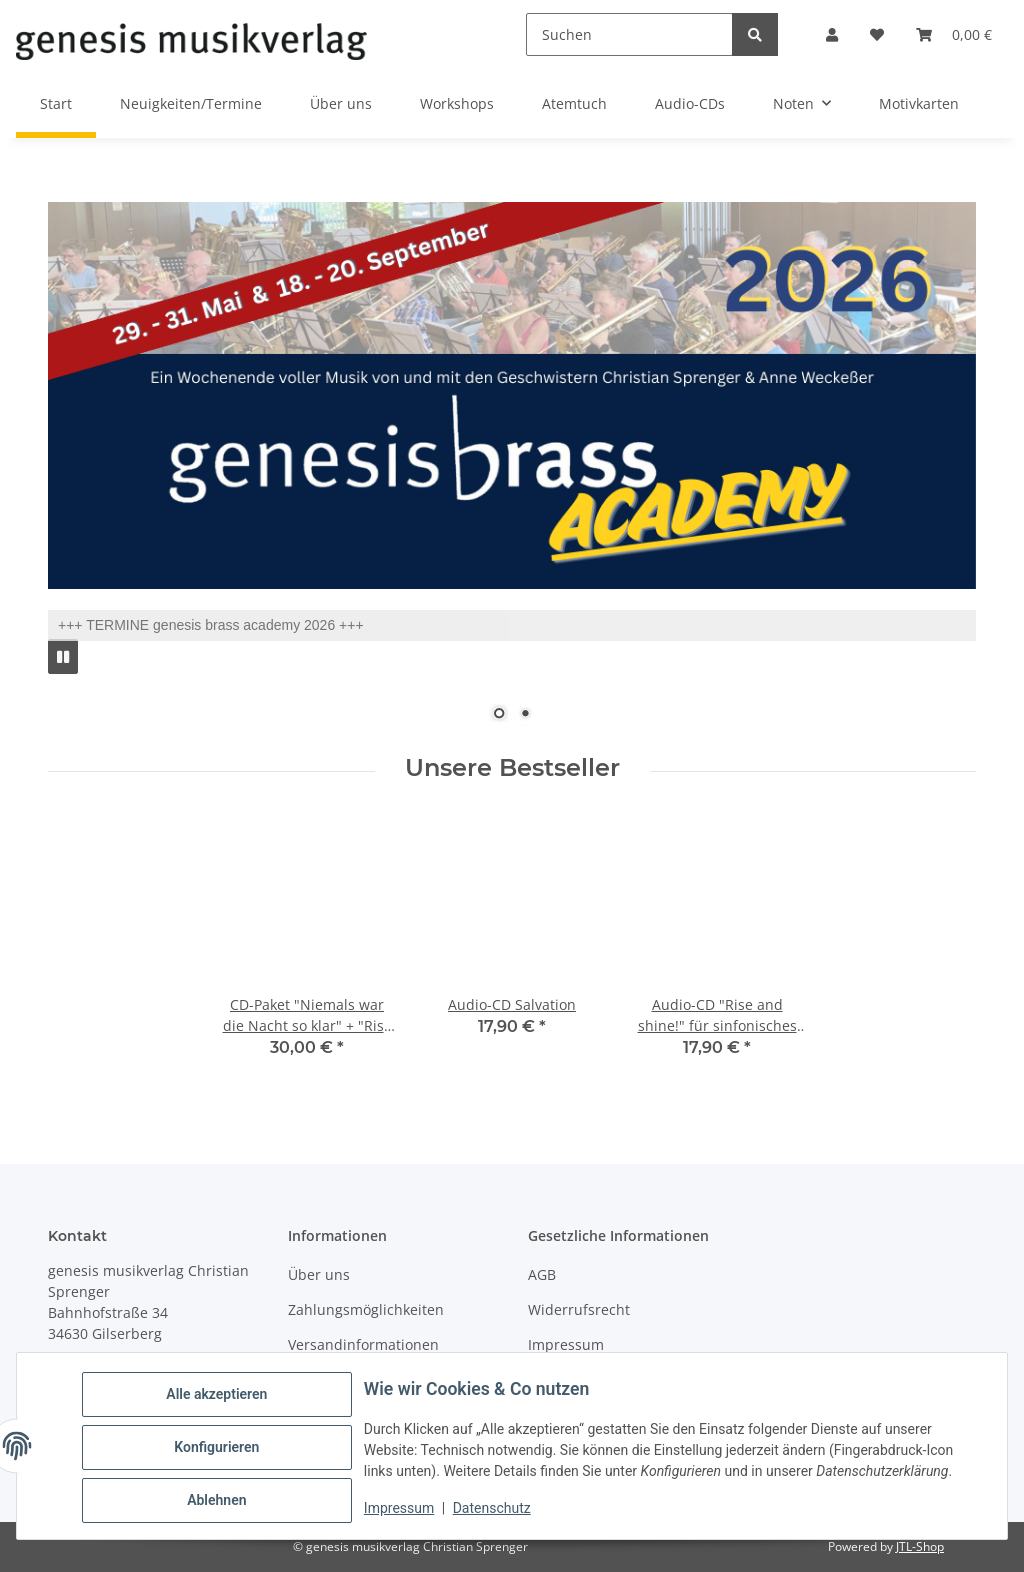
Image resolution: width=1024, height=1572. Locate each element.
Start (56, 103)
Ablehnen (219, 1501)
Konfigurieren (219, 1449)
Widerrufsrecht (579, 1309)
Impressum (402, 1510)
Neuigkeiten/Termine (191, 103)
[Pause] (63, 656)
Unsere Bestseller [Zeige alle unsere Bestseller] (512, 768)
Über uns (341, 103)
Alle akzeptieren (219, 1397)
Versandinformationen (363, 1344)
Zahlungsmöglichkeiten (366, 1309)
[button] (832, 34)
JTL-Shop (920, 1546)
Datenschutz (495, 1510)
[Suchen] (629, 34)
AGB (542, 1274)
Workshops (457, 103)
